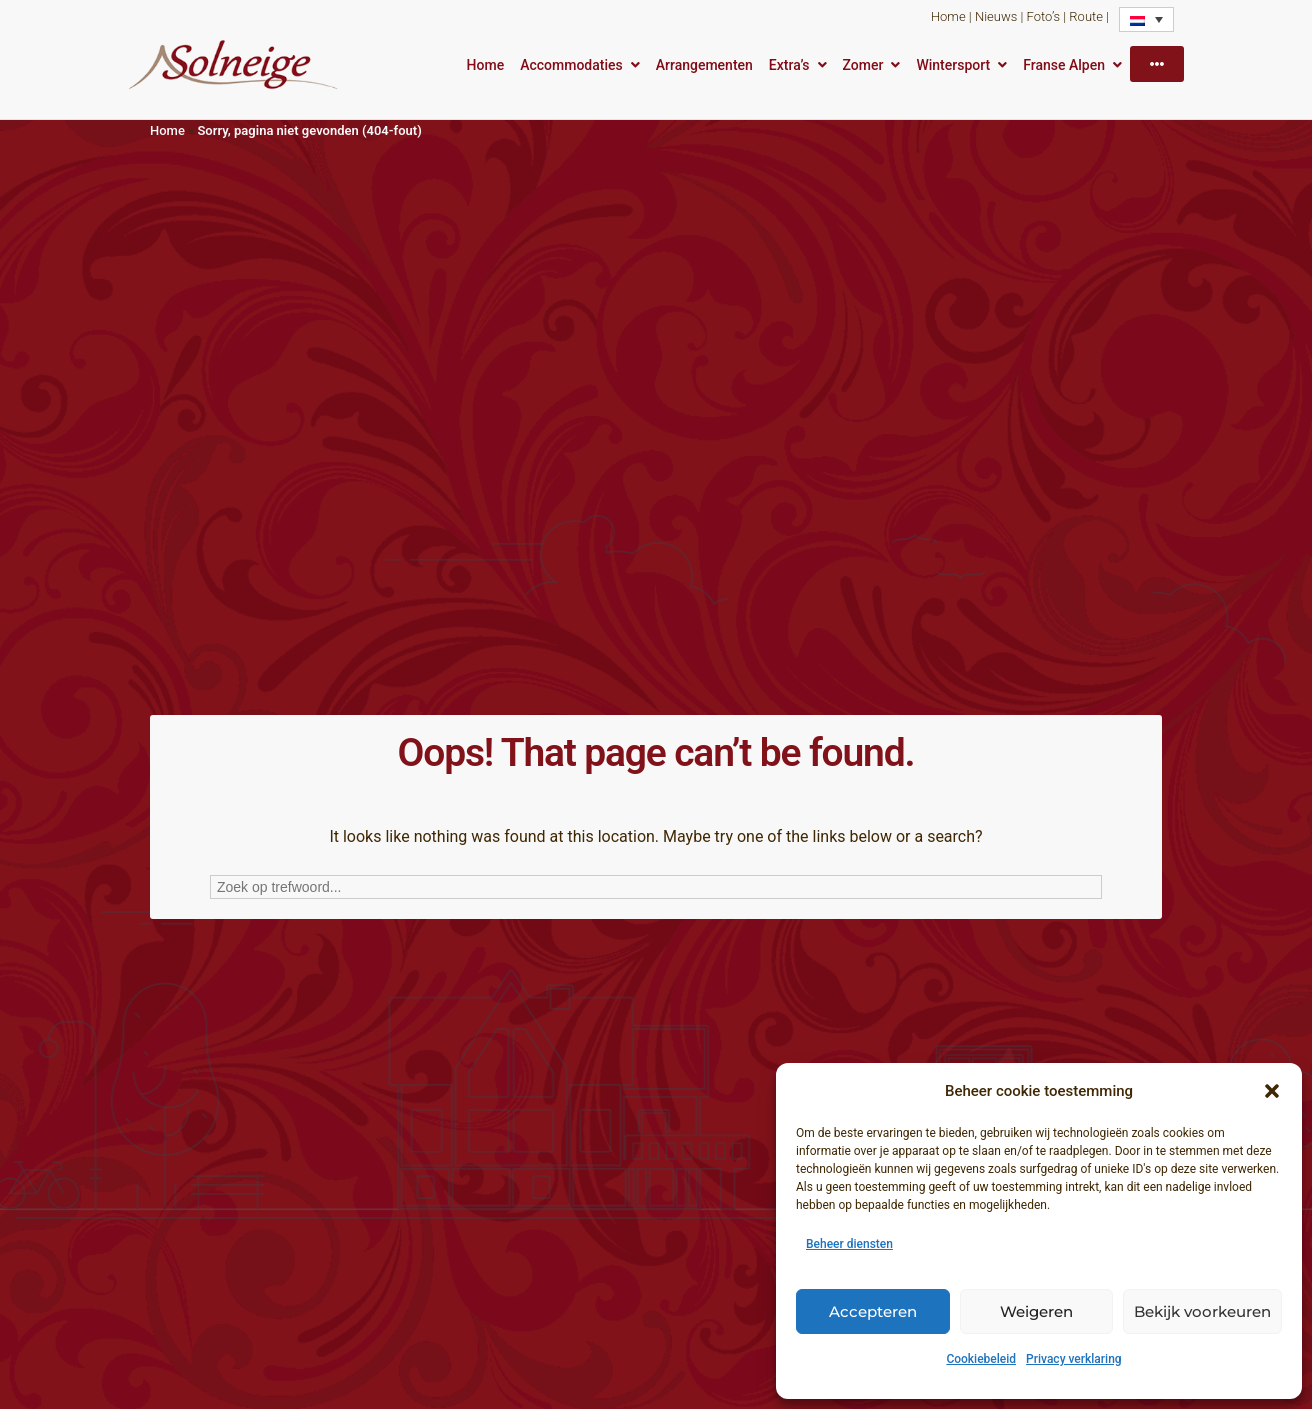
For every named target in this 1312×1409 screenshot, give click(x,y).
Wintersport (953, 65)
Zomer (863, 65)
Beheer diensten (849, 1244)
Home (948, 16)
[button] (1272, 1091)
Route (1086, 16)
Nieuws (996, 16)
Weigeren (1036, 1311)
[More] (1157, 64)
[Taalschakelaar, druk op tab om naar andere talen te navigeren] (1146, 19)
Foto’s (1043, 16)
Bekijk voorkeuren (1202, 1311)
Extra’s (789, 65)
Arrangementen (704, 65)
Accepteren (873, 1311)
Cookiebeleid (981, 1359)
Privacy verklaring (1074, 1359)
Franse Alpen (1064, 65)
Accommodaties (571, 65)
